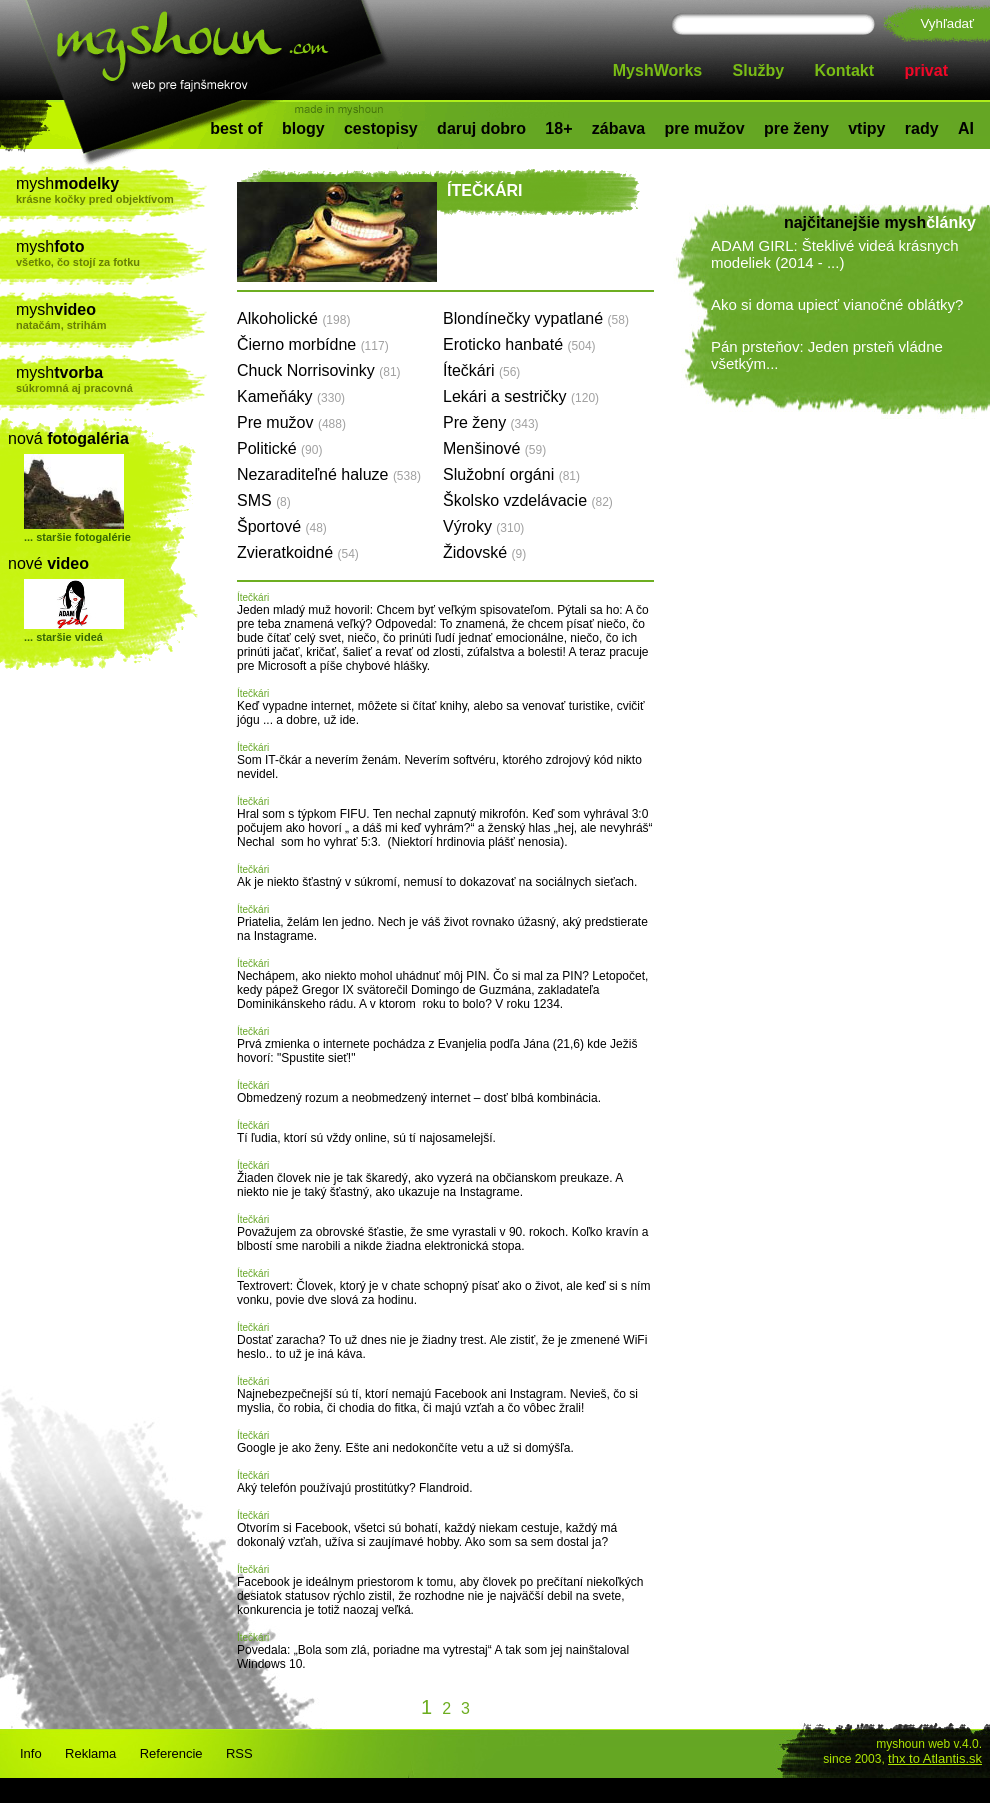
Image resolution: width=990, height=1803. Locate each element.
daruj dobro (481, 128)
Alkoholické (293, 318)
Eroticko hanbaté (519, 344)
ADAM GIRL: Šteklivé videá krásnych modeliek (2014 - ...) (835, 254)
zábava (618, 128)
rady (922, 128)
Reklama (90, 1753)
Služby (759, 70)
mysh (111, 190)
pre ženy (796, 128)
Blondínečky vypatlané (536, 318)
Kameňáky (291, 396)
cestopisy (381, 128)
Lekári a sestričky (521, 396)
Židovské (484, 552)
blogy (303, 128)
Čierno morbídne (313, 344)
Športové (282, 526)
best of (236, 128)
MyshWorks (658, 70)
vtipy (866, 128)
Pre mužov (291, 422)
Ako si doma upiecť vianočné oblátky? (837, 304)
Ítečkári (481, 370)
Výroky (483, 526)
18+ (558, 128)
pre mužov (705, 128)
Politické (279, 448)
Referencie (171, 1753)
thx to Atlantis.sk (935, 1758)
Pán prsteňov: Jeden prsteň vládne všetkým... (827, 355)
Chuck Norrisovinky (319, 370)
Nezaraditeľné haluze (329, 474)
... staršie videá (63, 637)
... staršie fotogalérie (77, 537)
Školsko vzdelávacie (528, 500)
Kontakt (845, 70)
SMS (264, 500)
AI (966, 128)
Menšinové (494, 448)
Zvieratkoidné (298, 552)
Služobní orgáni (511, 474)
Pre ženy (491, 422)
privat (926, 70)
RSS (239, 1753)
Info (31, 1753)
